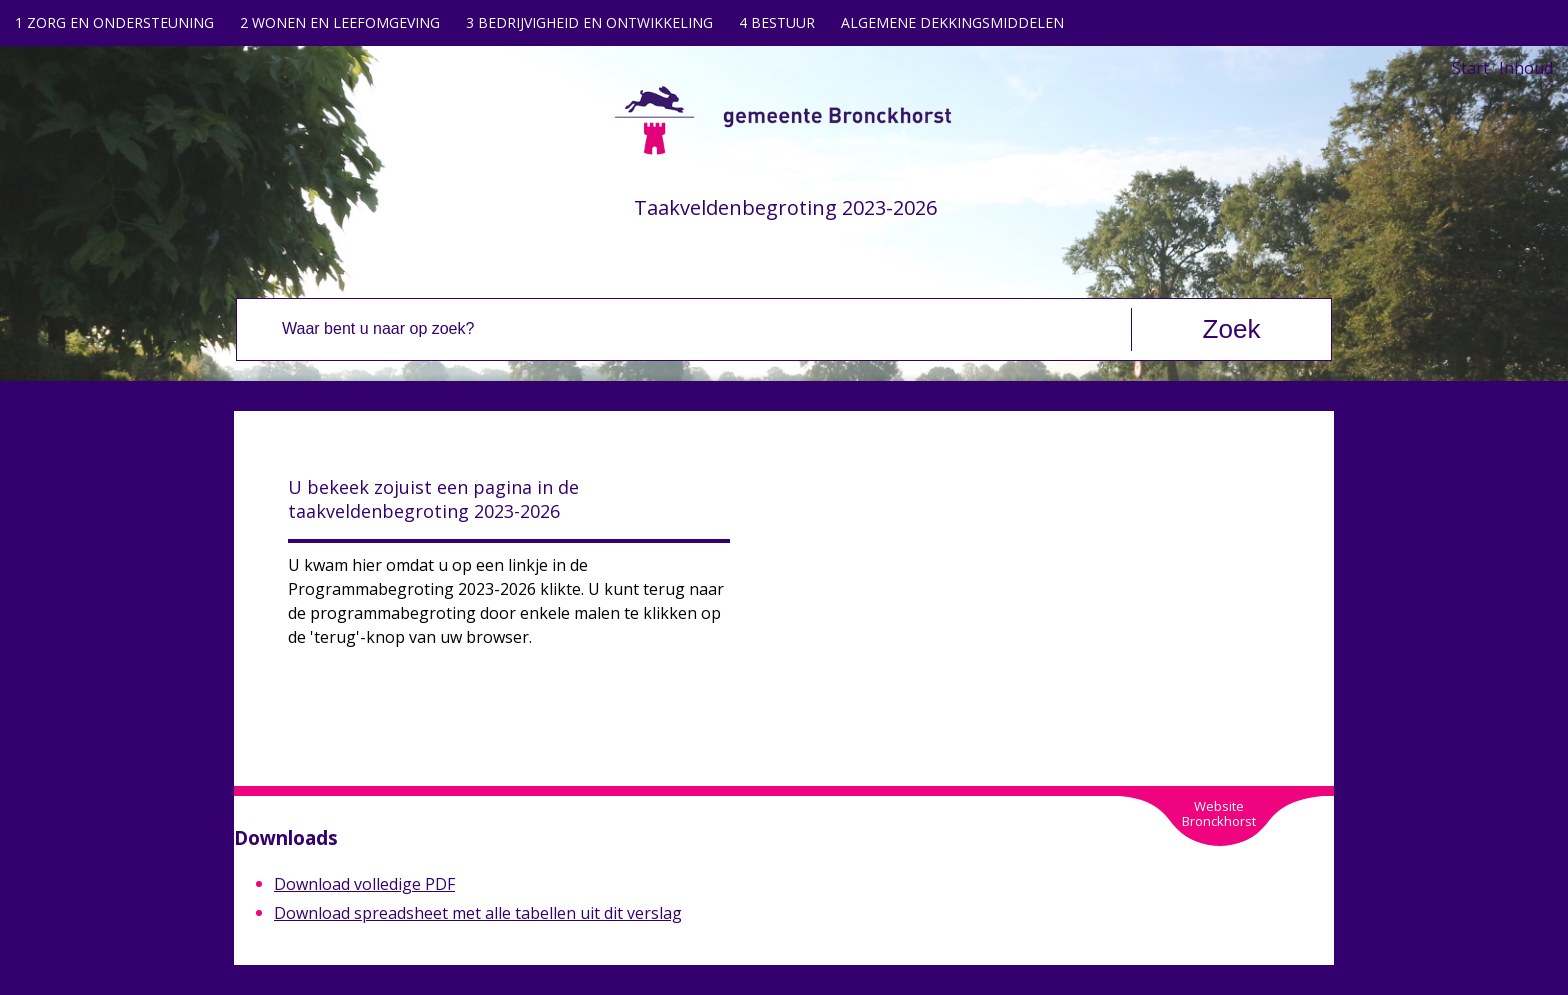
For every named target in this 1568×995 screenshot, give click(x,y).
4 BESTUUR (777, 22)
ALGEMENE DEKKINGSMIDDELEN (952, 22)
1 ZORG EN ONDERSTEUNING (114, 22)
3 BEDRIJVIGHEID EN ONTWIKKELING (589, 22)
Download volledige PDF (364, 884)
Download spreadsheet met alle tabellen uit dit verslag (478, 913)
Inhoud (1526, 68)
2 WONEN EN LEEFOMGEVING (340, 22)
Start (1470, 68)
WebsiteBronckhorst (1219, 813)
